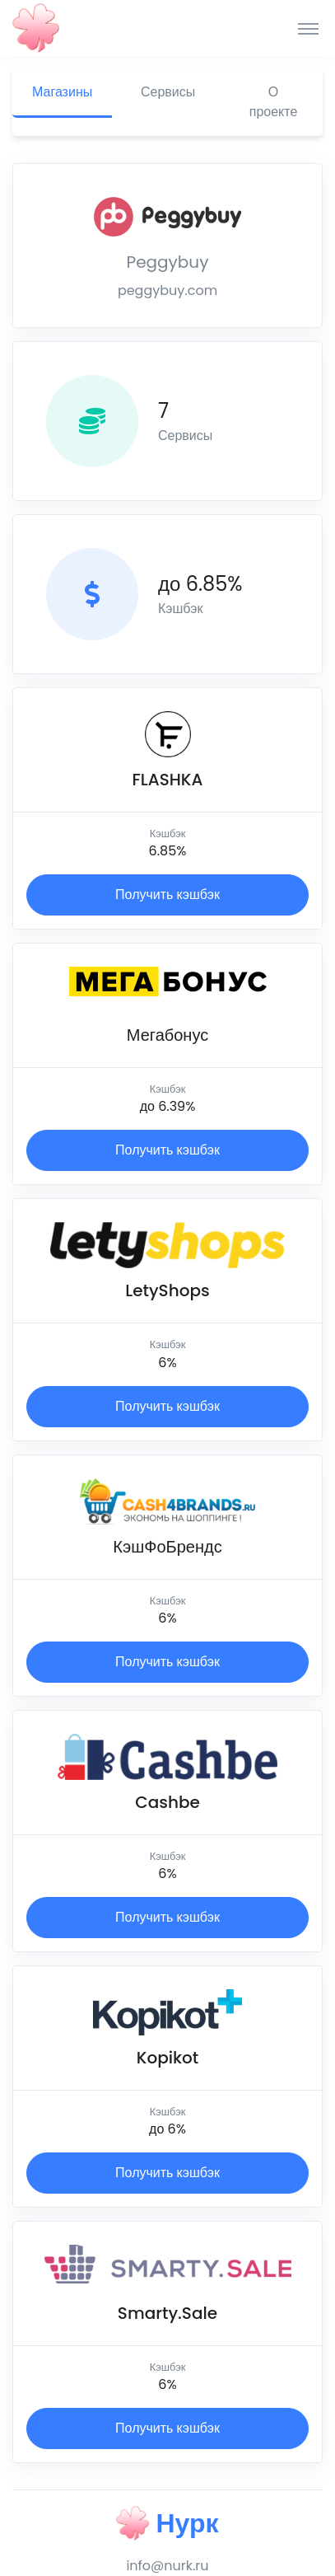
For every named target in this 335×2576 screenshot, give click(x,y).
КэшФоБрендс (167, 1546)
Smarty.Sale (167, 2313)
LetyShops (167, 1290)
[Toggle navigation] (308, 28)
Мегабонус (167, 1035)
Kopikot (168, 2057)
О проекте (273, 101)
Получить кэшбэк (167, 894)
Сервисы (168, 91)
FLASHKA (168, 779)
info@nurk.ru (167, 2565)
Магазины (62, 91)
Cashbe (167, 1802)
